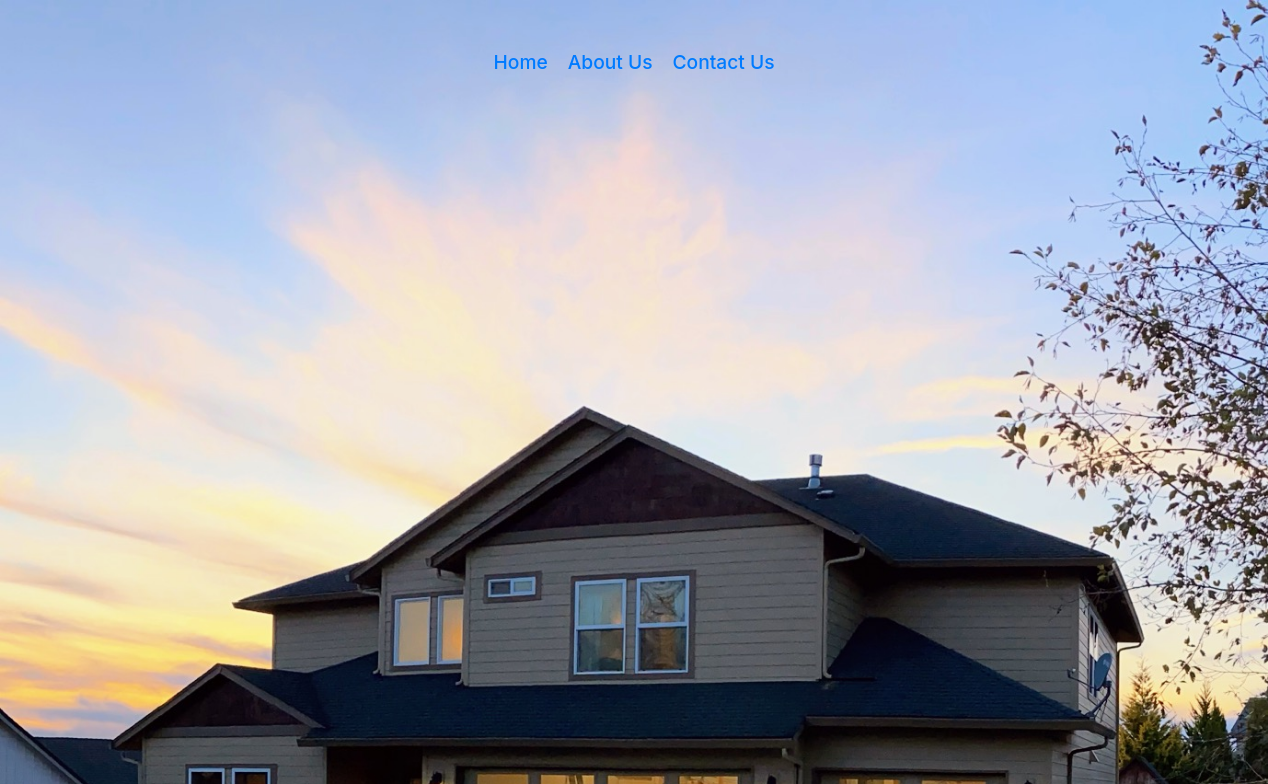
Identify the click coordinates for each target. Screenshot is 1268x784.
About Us (610, 62)
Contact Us (724, 62)
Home (521, 62)
